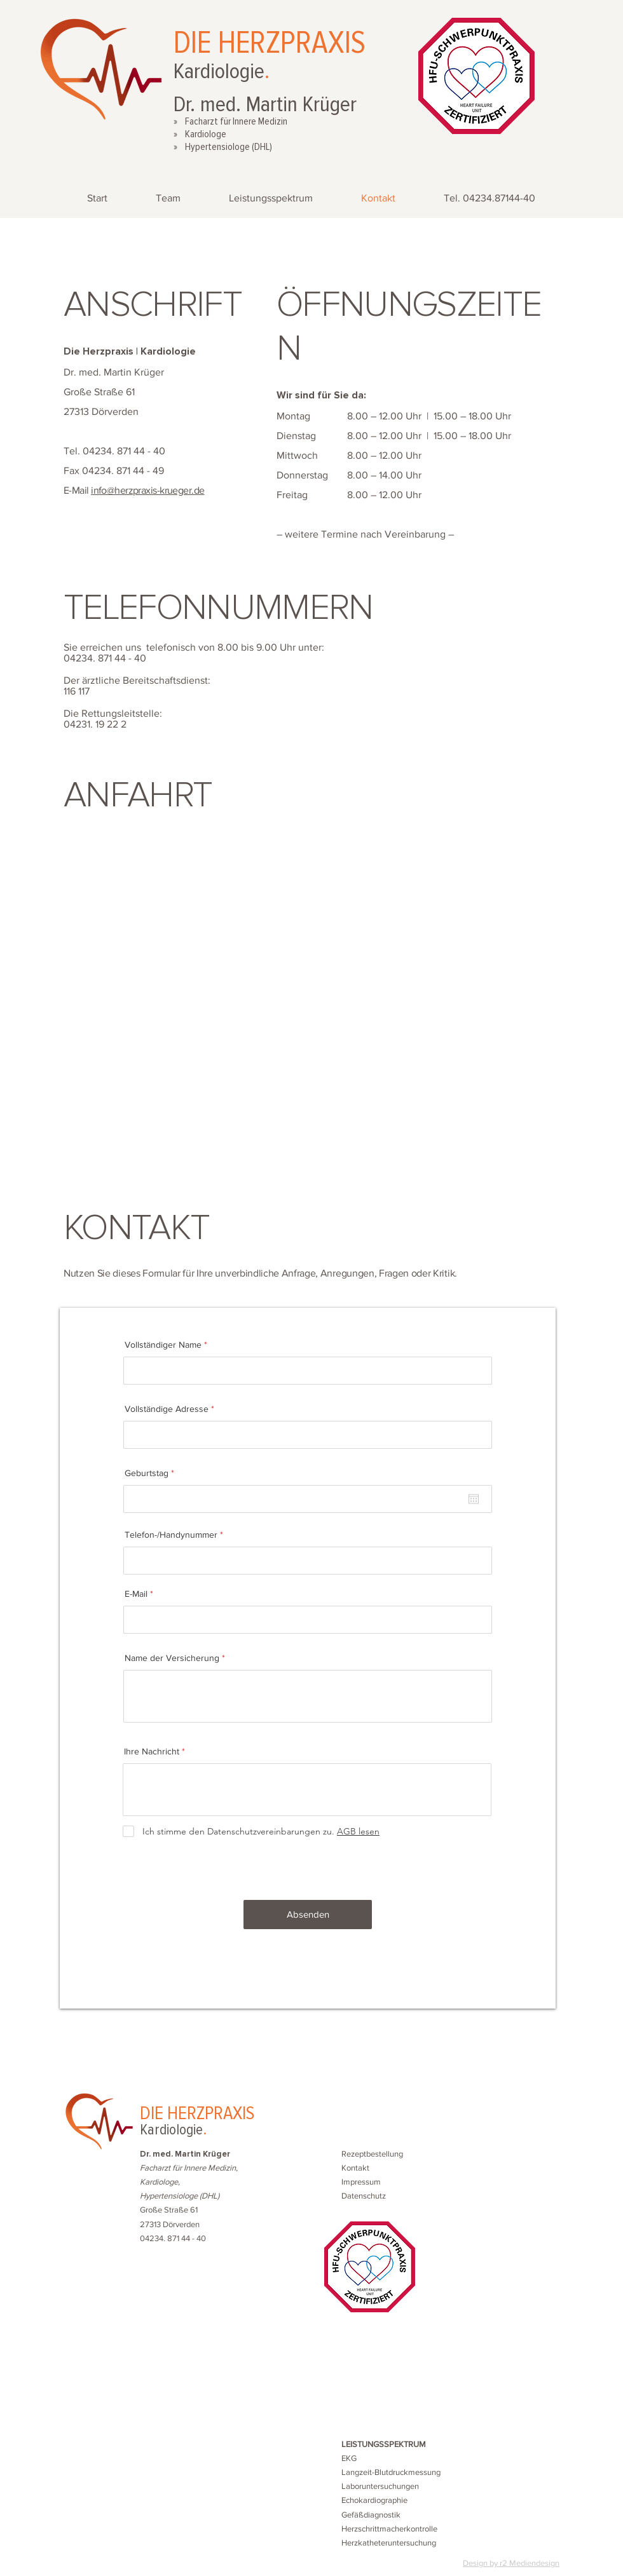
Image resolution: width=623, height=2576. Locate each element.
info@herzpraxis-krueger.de (147, 490)
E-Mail (136, 1593)
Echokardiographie (374, 2500)
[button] (372, 2154)
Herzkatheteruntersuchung (388, 2542)
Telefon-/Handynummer (171, 1534)
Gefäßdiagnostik (370, 2514)
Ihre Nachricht (151, 1751)
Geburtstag (152, 1472)
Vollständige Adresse (167, 1408)
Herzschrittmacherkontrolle (389, 2528)
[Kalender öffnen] (474, 1499)
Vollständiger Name (163, 1344)
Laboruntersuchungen (380, 2486)
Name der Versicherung (172, 1657)
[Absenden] (307, 1914)
